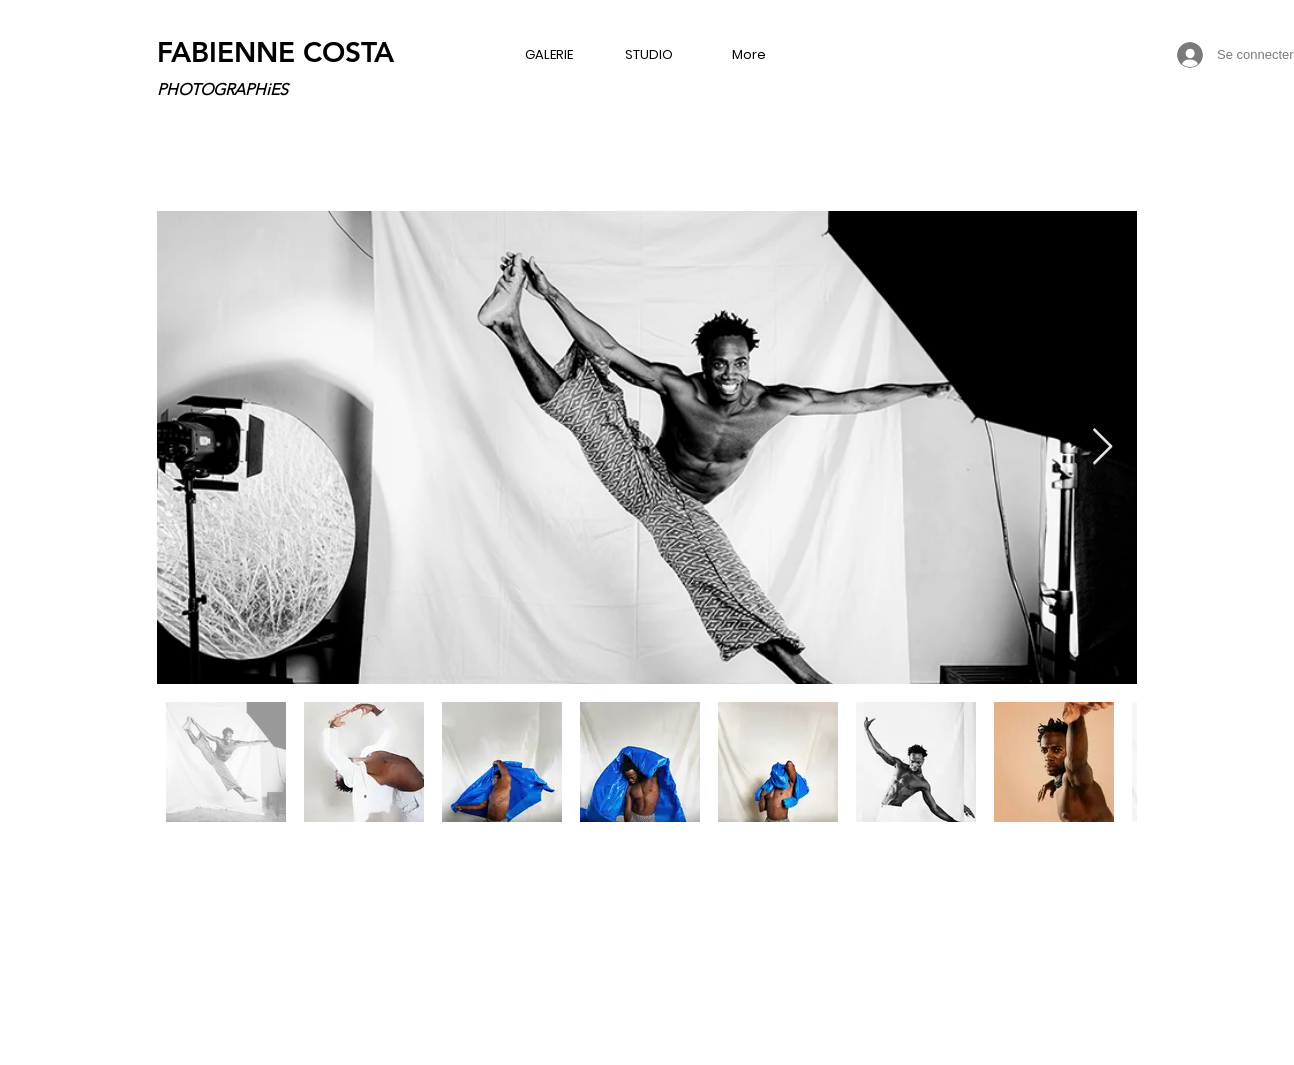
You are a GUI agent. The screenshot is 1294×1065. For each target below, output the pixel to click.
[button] (549, 54)
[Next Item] (1102, 447)
